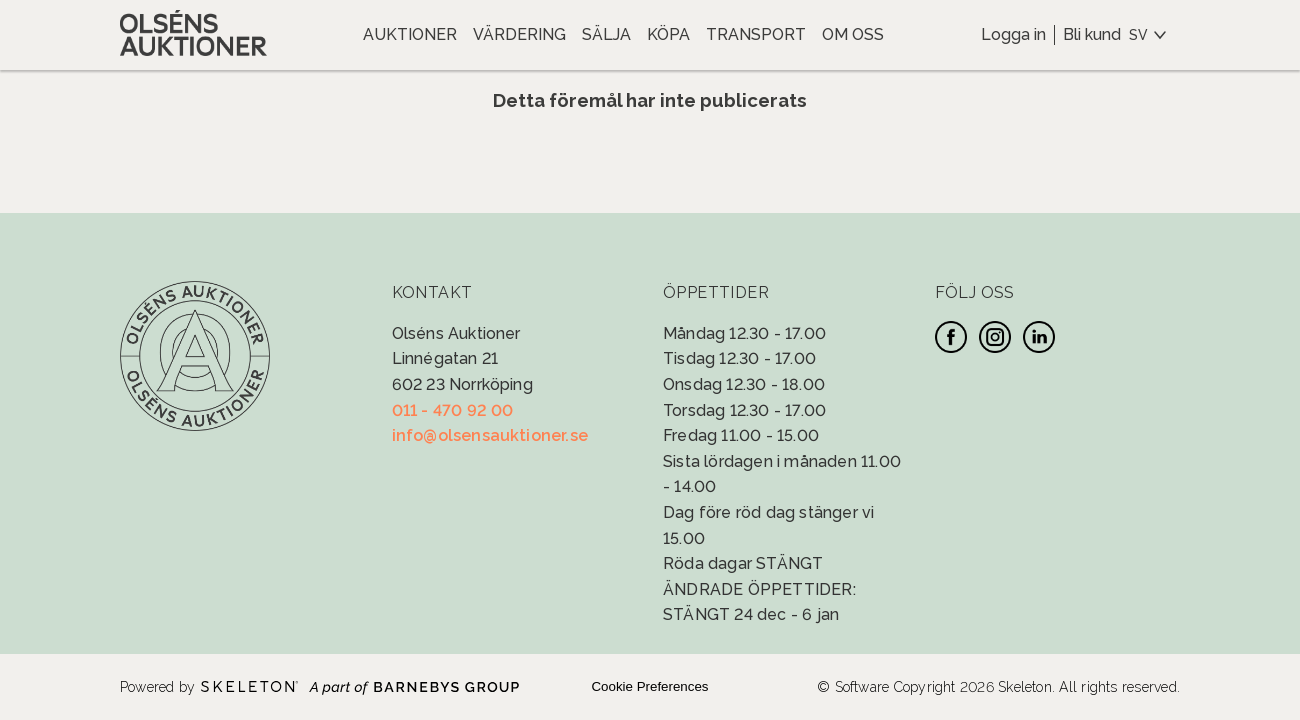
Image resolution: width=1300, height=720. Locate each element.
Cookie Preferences (649, 686)
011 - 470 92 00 (453, 410)
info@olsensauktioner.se (490, 435)
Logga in (1013, 34)
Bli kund (1092, 34)
